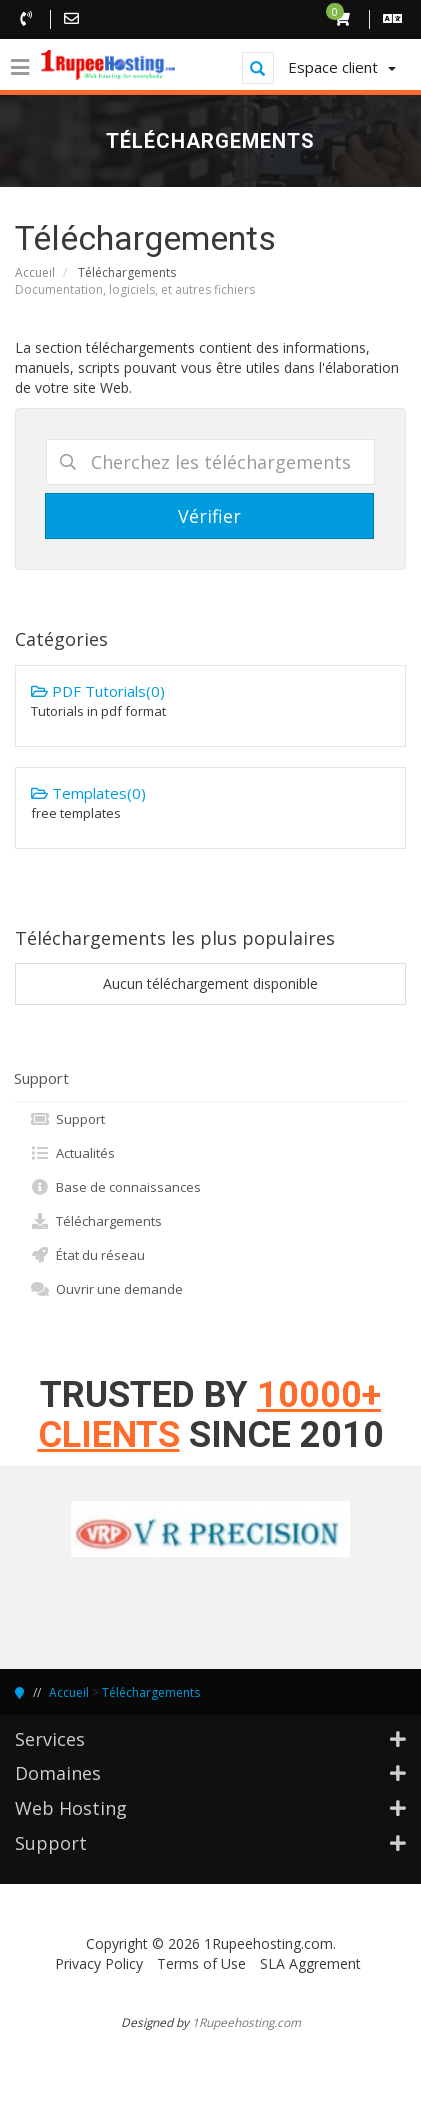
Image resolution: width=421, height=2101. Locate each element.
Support (67, 1119)
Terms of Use (201, 1963)
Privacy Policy (99, 1963)
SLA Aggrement (310, 1963)
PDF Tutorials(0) (210, 701)
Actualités (72, 1153)
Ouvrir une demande (106, 1289)
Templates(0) (210, 803)
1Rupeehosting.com (246, 2022)
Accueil (35, 272)
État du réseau (87, 1255)
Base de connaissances (115, 1187)
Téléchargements (96, 1221)
